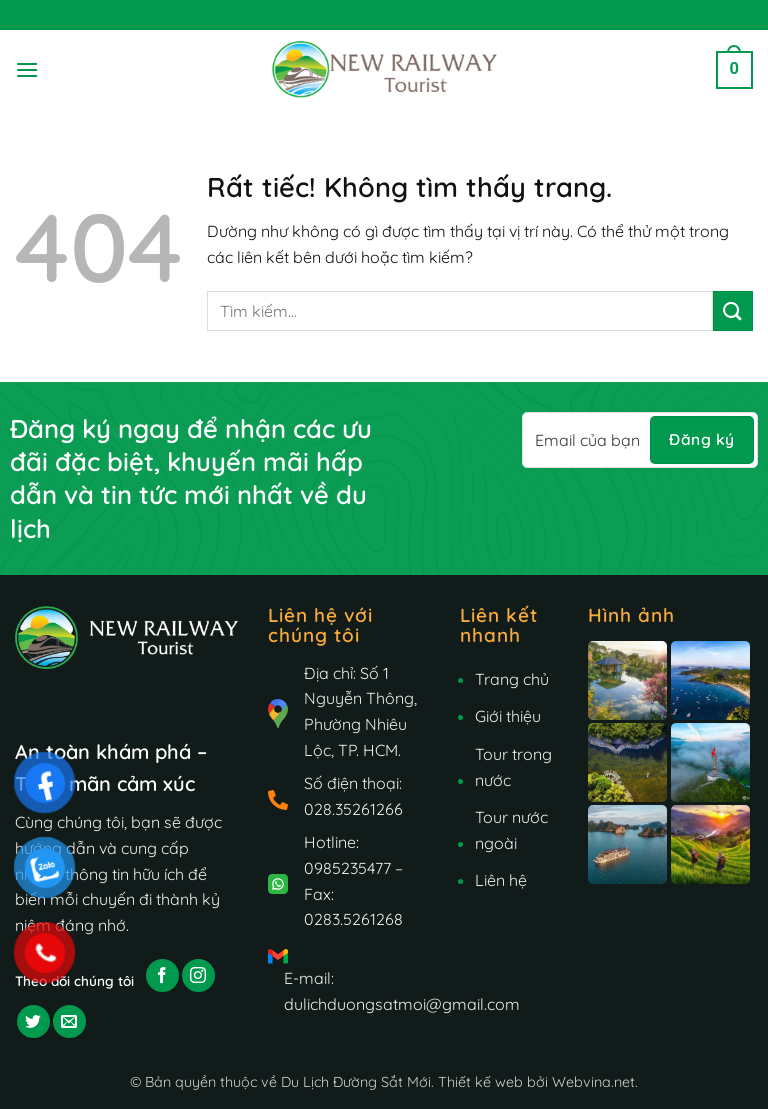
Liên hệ (501, 880)
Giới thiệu (508, 716)
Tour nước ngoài (511, 830)
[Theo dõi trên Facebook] (162, 975)
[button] (27, 69)
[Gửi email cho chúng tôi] (69, 1021)
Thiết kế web (480, 1082)
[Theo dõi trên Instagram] (198, 975)
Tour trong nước (513, 767)
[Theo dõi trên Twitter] (33, 1021)
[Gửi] (733, 310)
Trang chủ (512, 679)
